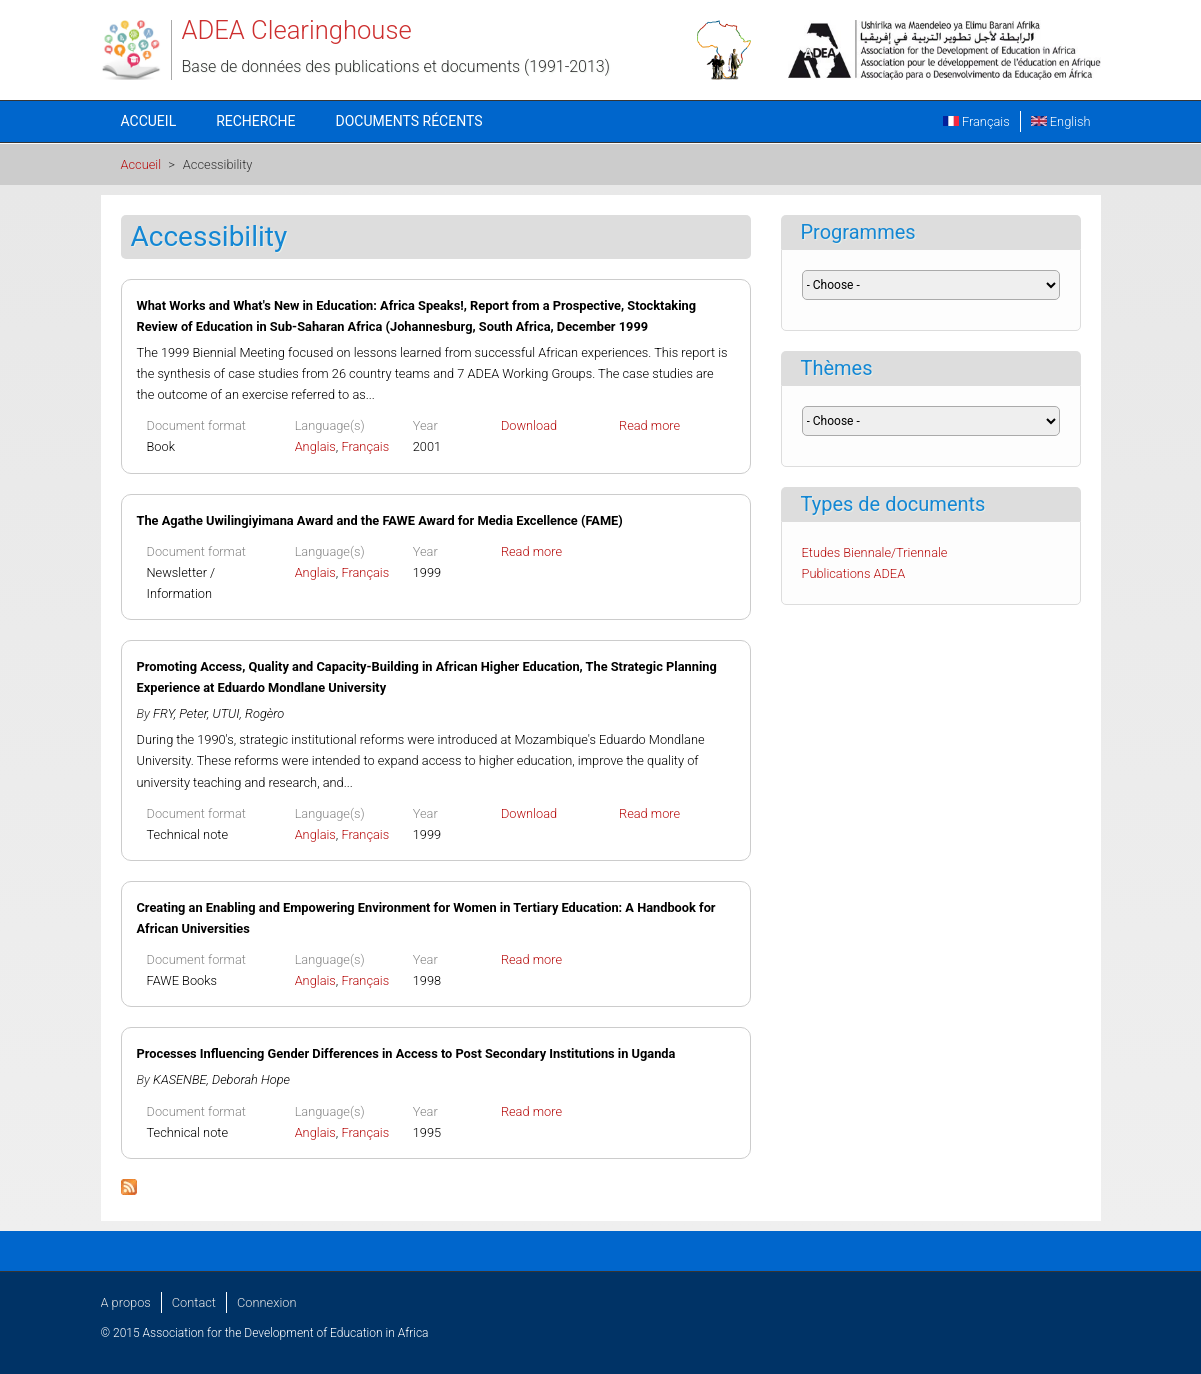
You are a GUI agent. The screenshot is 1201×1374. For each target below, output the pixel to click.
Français (976, 121)
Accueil (149, 121)
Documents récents (409, 121)
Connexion (266, 1302)
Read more (649, 425)
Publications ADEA (854, 573)
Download (529, 425)
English (1061, 121)
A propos (126, 1302)
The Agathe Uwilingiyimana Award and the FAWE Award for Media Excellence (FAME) (380, 520)
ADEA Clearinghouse (297, 30)
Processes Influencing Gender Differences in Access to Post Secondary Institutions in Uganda (406, 1053)
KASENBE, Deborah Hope (221, 1079)
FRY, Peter (180, 713)
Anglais (315, 446)
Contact (194, 1302)
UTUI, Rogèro (249, 713)
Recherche (255, 121)
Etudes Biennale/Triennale (875, 552)
